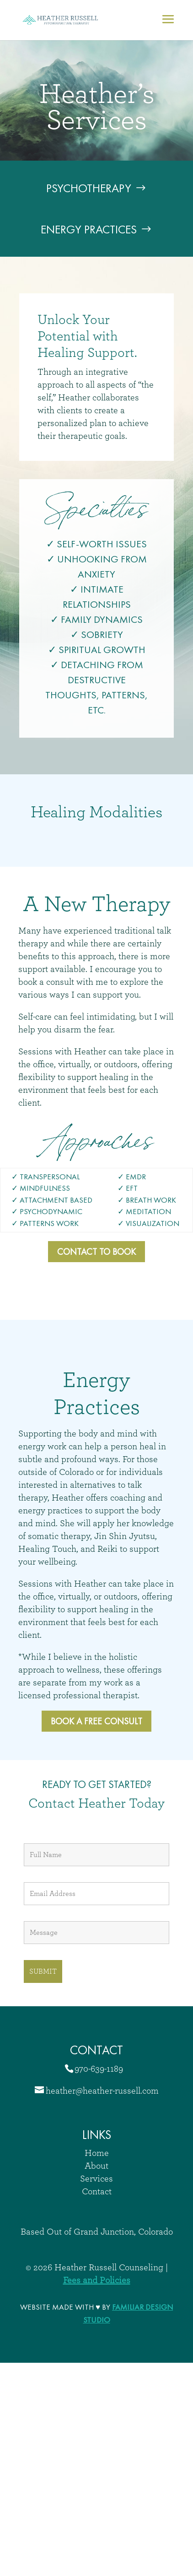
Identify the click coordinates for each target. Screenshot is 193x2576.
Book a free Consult (96, 1721)
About (96, 2166)
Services (96, 2178)
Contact (97, 2191)
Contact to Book (96, 1252)
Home (97, 2153)
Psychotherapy (88, 188)
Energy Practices (89, 229)
